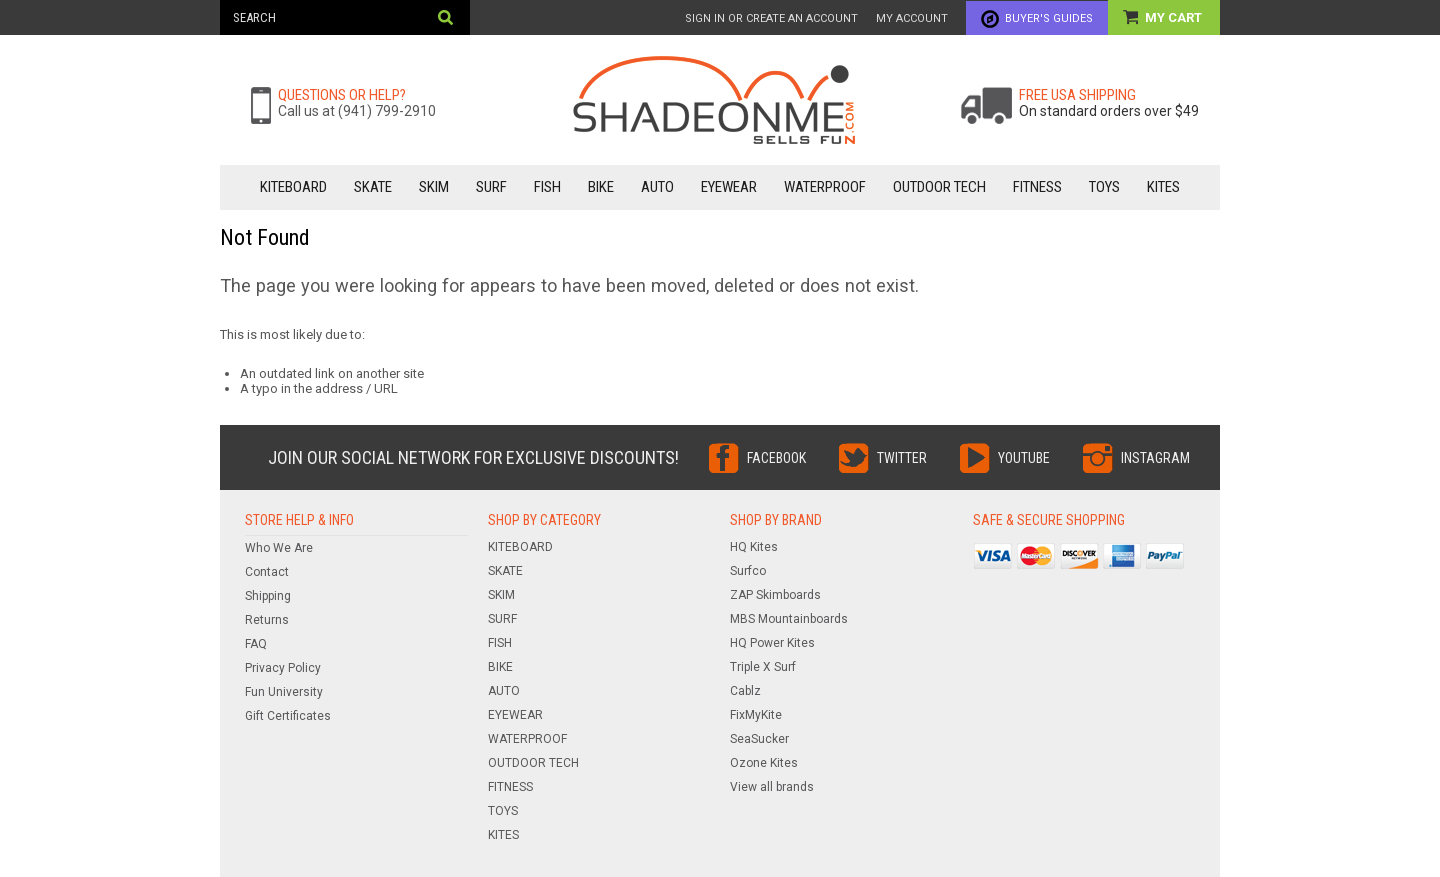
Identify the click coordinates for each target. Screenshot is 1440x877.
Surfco (748, 571)
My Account (912, 18)
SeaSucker (759, 739)
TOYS (1104, 187)
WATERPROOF (825, 187)
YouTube (1024, 458)
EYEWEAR (729, 187)
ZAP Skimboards (775, 595)
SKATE (373, 187)
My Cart (1175, 17)
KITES (1163, 187)
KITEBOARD (293, 187)
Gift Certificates (288, 716)
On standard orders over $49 (1109, 111)
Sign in (705, 18)
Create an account (802, 18)
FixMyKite (756, 715)
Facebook (776, 458)
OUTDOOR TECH (939, 187)
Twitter (902, 458)
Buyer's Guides (1049, 18)
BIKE (601, 187)
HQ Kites (754, 547)
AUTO (657, 187)
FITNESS (1037, 187)
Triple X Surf (763, 667)
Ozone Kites (764, 763)
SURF (491, 187)
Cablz (745, 691)
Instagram (1155, 458)
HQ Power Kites (772, 643)
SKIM (434, 187)
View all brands (772, 787)
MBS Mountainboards (789, 619)
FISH (547, 187)
